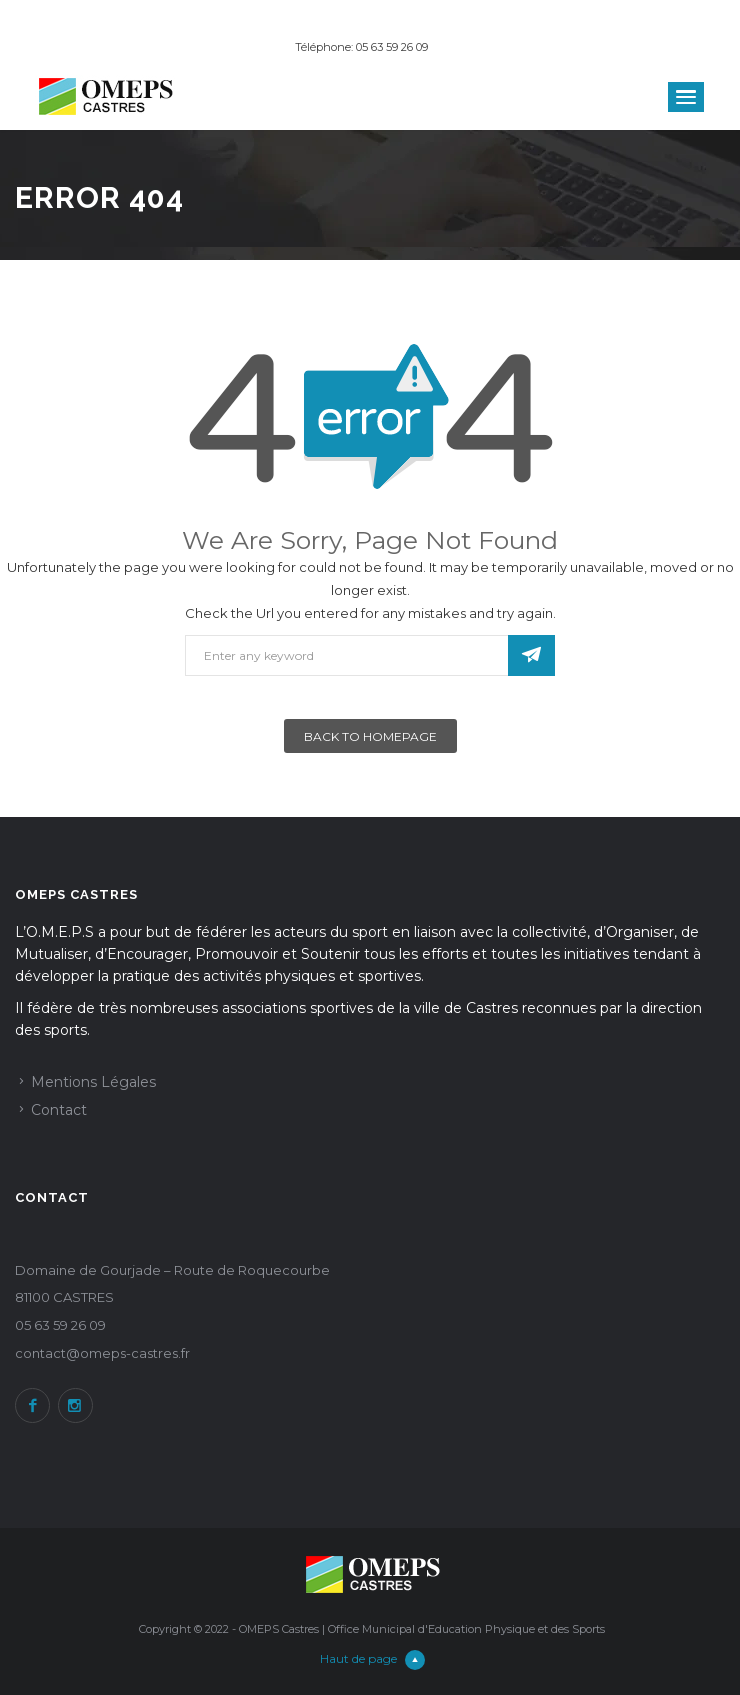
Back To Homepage (370, 736)
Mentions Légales (93, 1082)
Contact (59, 1110)
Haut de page (372, 1658)
